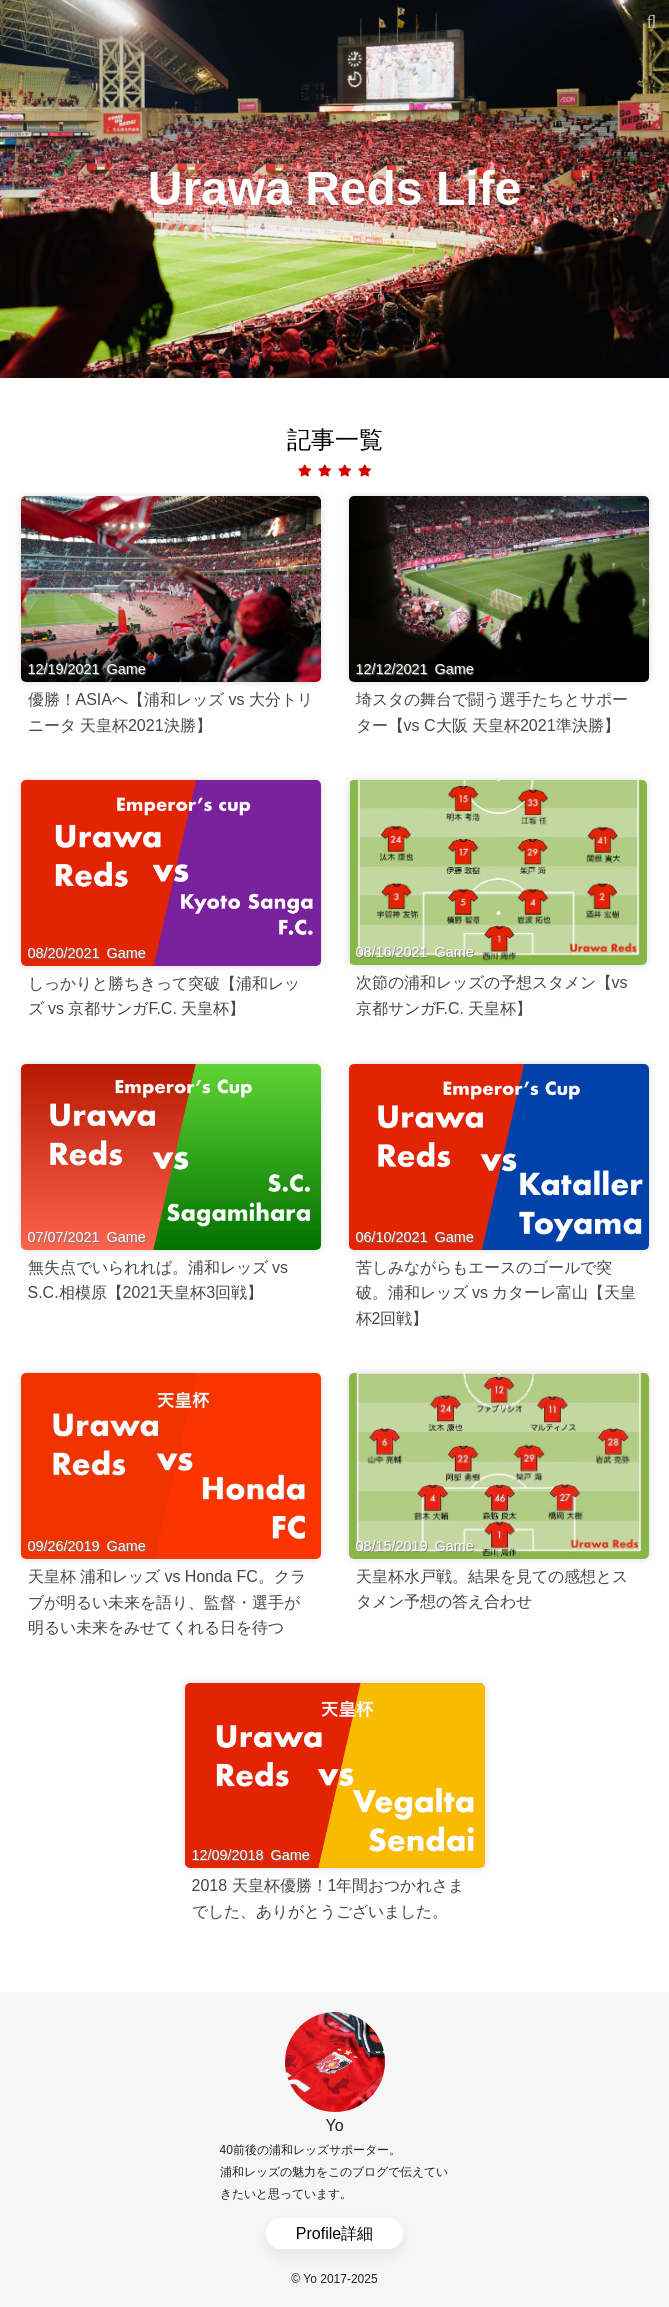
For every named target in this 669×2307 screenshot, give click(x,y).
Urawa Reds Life (334, 188)
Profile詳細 (334, 2233)
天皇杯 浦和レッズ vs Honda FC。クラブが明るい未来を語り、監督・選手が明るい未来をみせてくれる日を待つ (167, 1602)
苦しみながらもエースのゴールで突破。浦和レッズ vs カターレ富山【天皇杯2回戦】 (496, 1293)
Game (126, 669)
